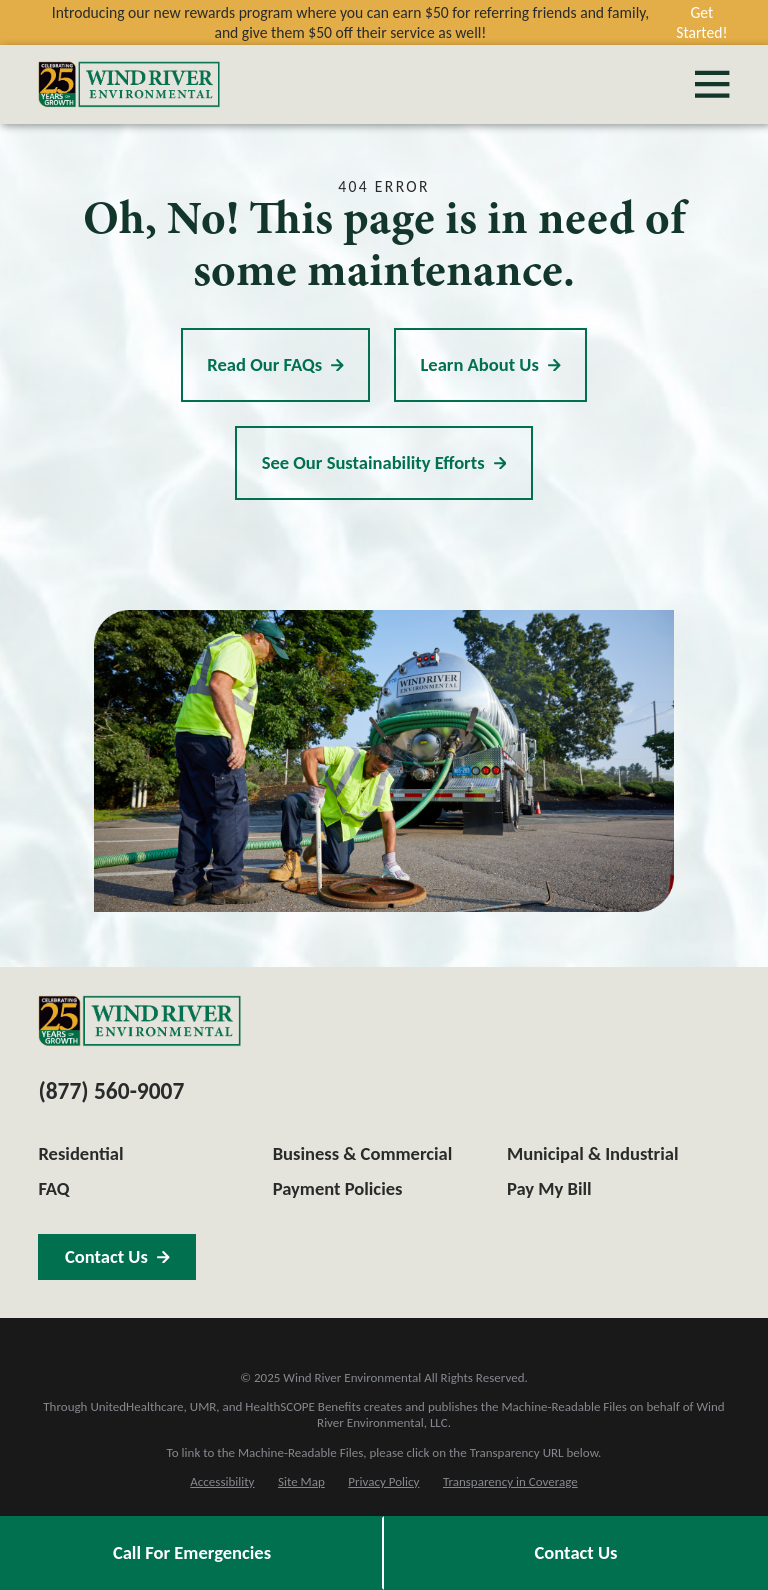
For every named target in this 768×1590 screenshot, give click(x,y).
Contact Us (576, 1552)
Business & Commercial (363, 1153)
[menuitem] (222, 1482)
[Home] (129, 84)
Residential (80, 1153)
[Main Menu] (712, 84)
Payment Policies (338, 1188)
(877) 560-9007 (111, 1091)
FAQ (53, 1188)
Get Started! (701, 22)
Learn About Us (490, 364)
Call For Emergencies (192, 1552)
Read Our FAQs (275, 364)
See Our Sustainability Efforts (384, 462)
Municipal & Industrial (593, 1153)
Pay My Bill (549, 1188)
